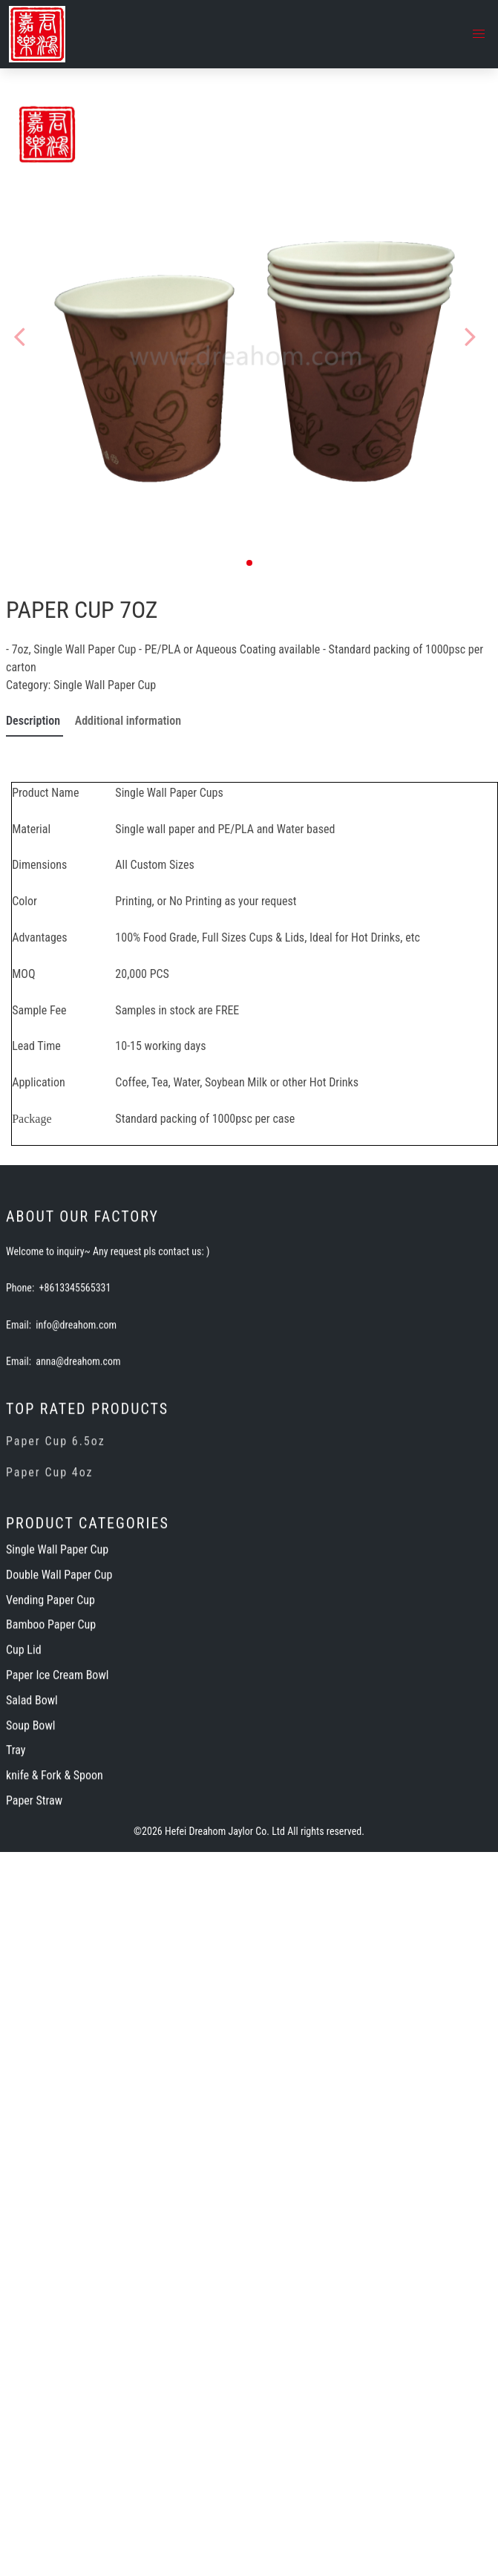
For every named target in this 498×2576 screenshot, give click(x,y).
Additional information (128, 721)
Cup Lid (24, 1775)
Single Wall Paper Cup (104, 685)
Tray (16, 1875)
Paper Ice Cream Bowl (57, 1800)
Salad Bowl (32, 1825)
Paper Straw (34, 1925)
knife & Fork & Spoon (54, 1901)
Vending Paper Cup (50, 1725)
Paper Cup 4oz (50, 1598)
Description (34, 721)
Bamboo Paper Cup (51, 1750)
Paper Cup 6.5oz (55, 1567)
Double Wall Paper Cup (59, 1699)
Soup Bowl (30, 1850)
